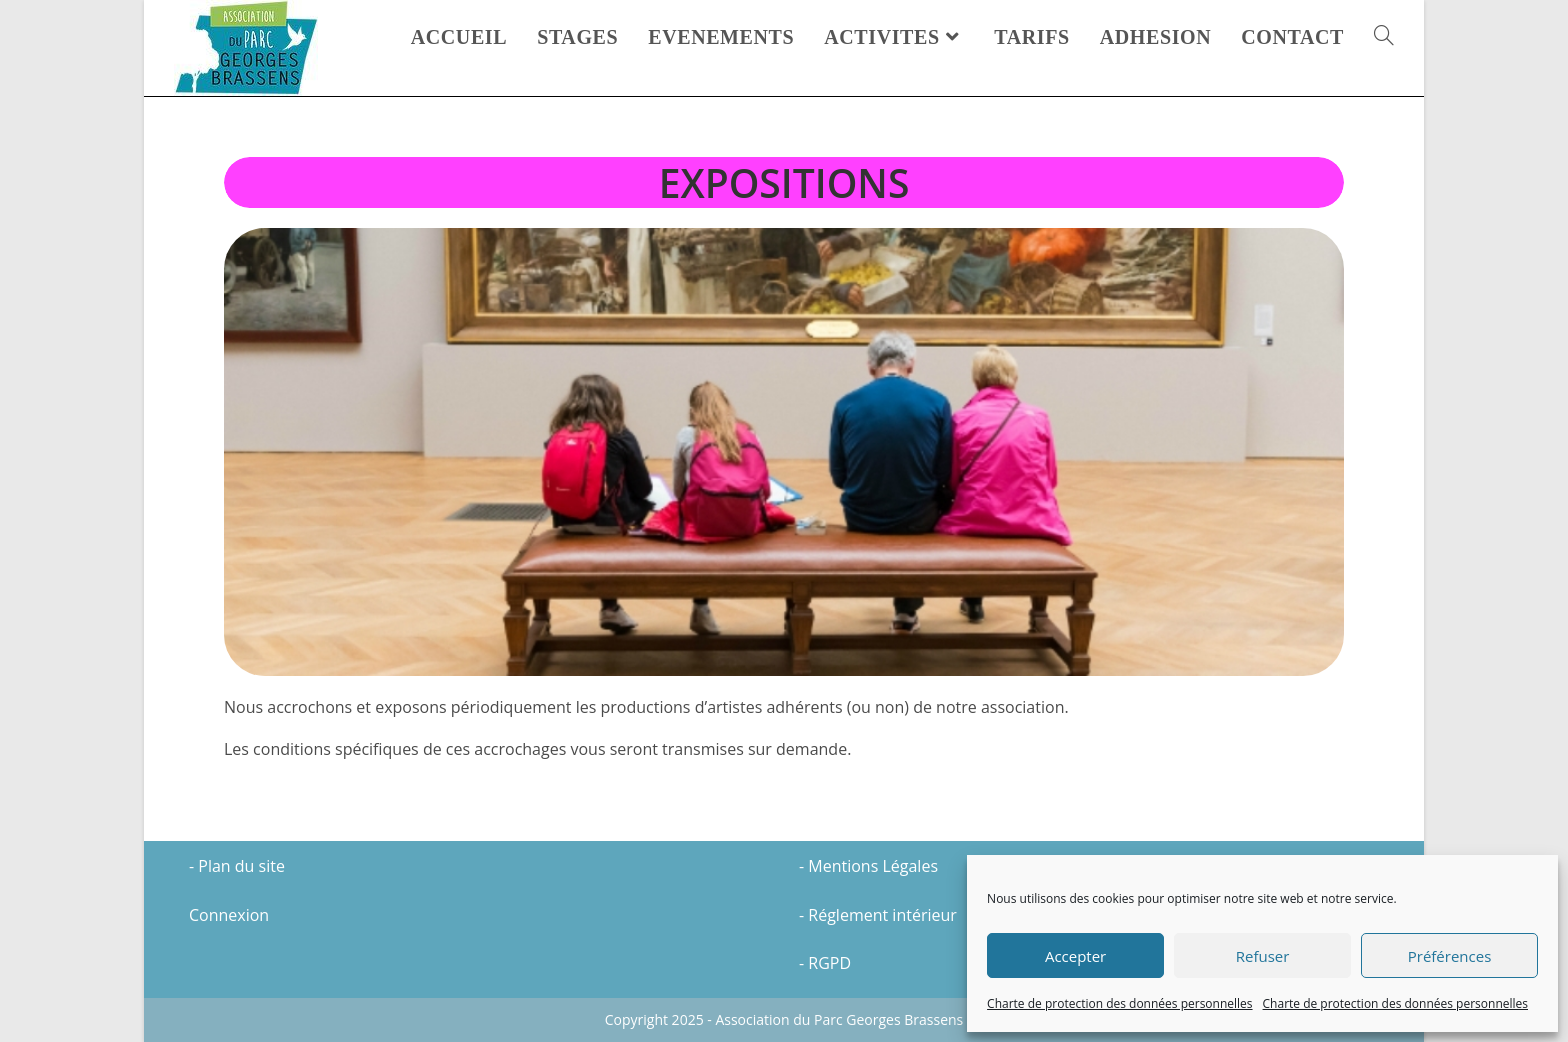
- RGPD (825, 963)
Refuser (1263, 956)
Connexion (229, 915)
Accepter (1075, 956)
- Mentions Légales (868, 866)
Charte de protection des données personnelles (1119, 1003)
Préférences (1450, 956)
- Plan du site (237, 866)
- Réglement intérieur (878, 915)
